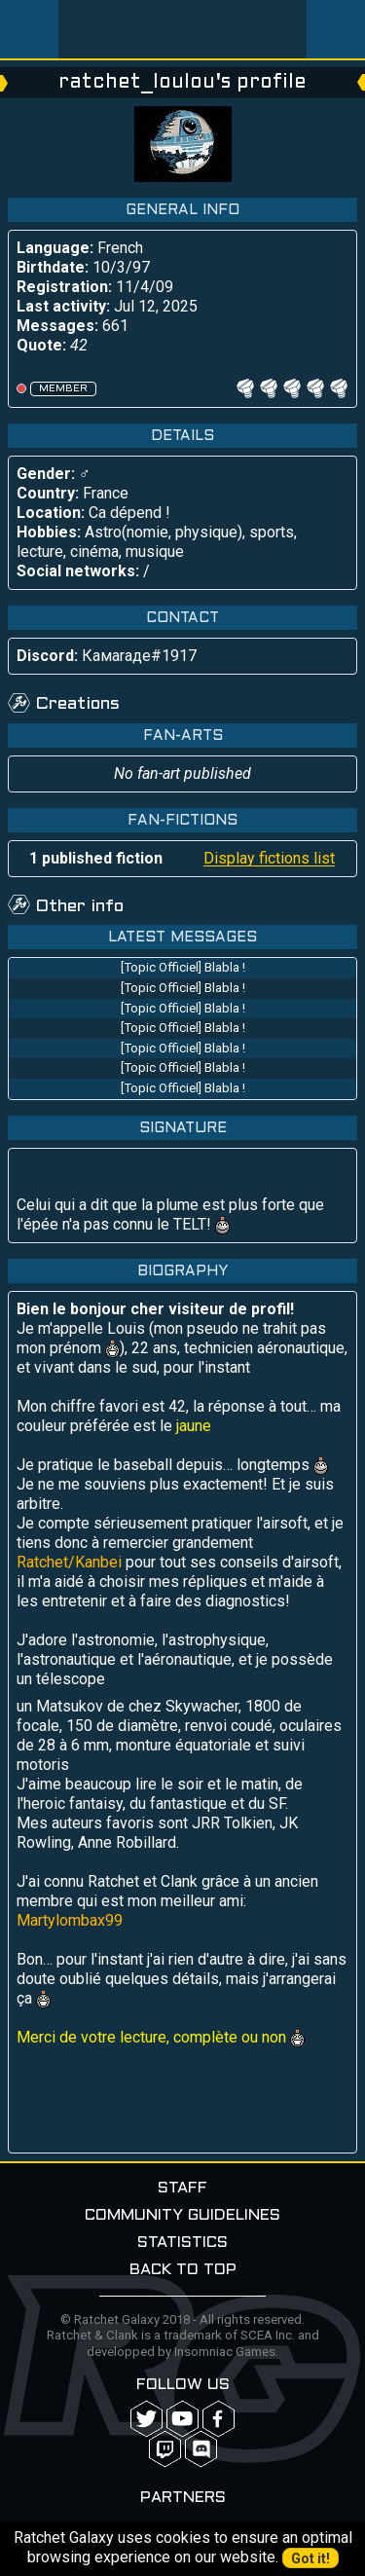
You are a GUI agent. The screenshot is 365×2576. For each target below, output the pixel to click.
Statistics (182, 2242)
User (336, 29)
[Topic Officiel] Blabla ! (183, 967)
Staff (182, 2188)
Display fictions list (269, 858)
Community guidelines (182, 2215)
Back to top (183, 2270)
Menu (29, 29)
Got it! (310, 2558)
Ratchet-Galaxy (183, 29)
